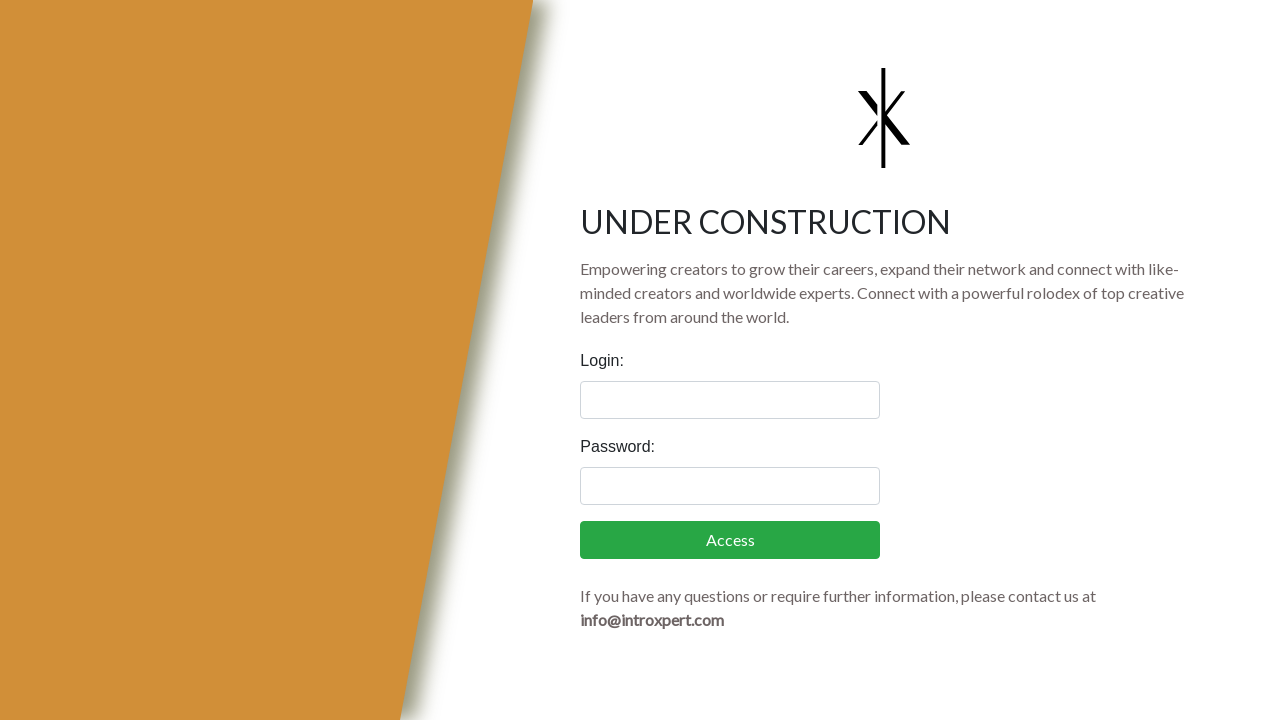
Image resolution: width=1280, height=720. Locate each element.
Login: (602, 360)
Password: (617, 446)
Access (730, 539)
